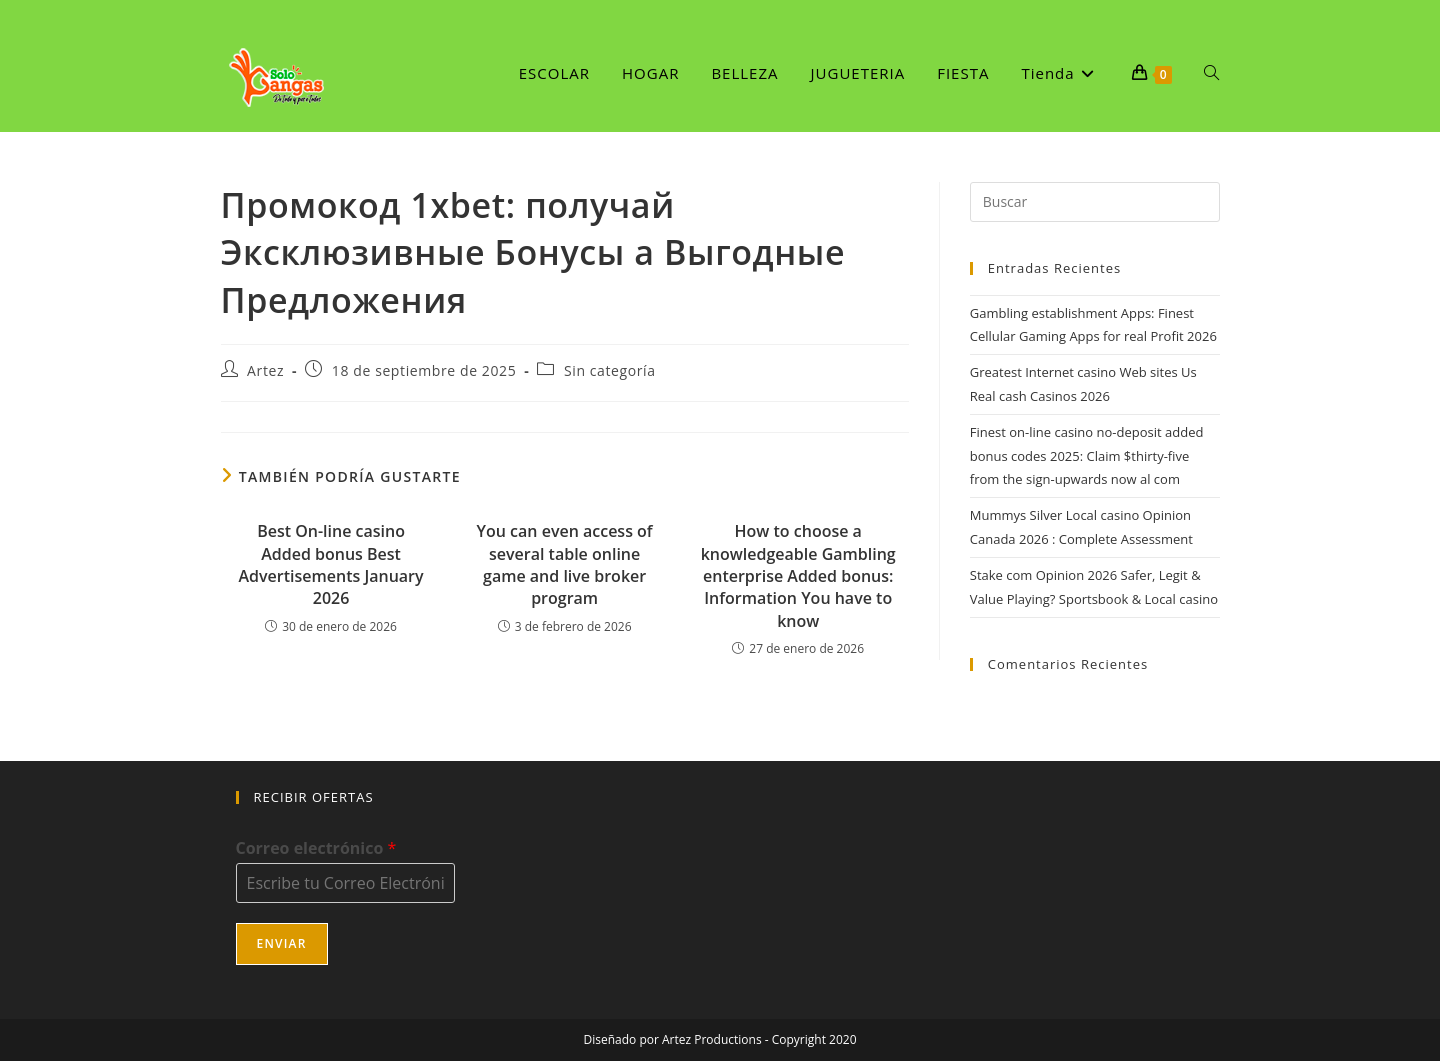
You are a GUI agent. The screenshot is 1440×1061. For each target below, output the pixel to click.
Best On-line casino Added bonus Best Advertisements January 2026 (330, 564)
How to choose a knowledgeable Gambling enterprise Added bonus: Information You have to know (798, 576)
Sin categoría (610, 370)
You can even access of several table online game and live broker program (565, 564)
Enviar (282, 943)
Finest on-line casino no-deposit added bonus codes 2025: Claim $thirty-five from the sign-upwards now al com (1087, 455)
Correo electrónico (316, 848)
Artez (265, 370)
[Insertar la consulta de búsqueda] (1095, 202)
